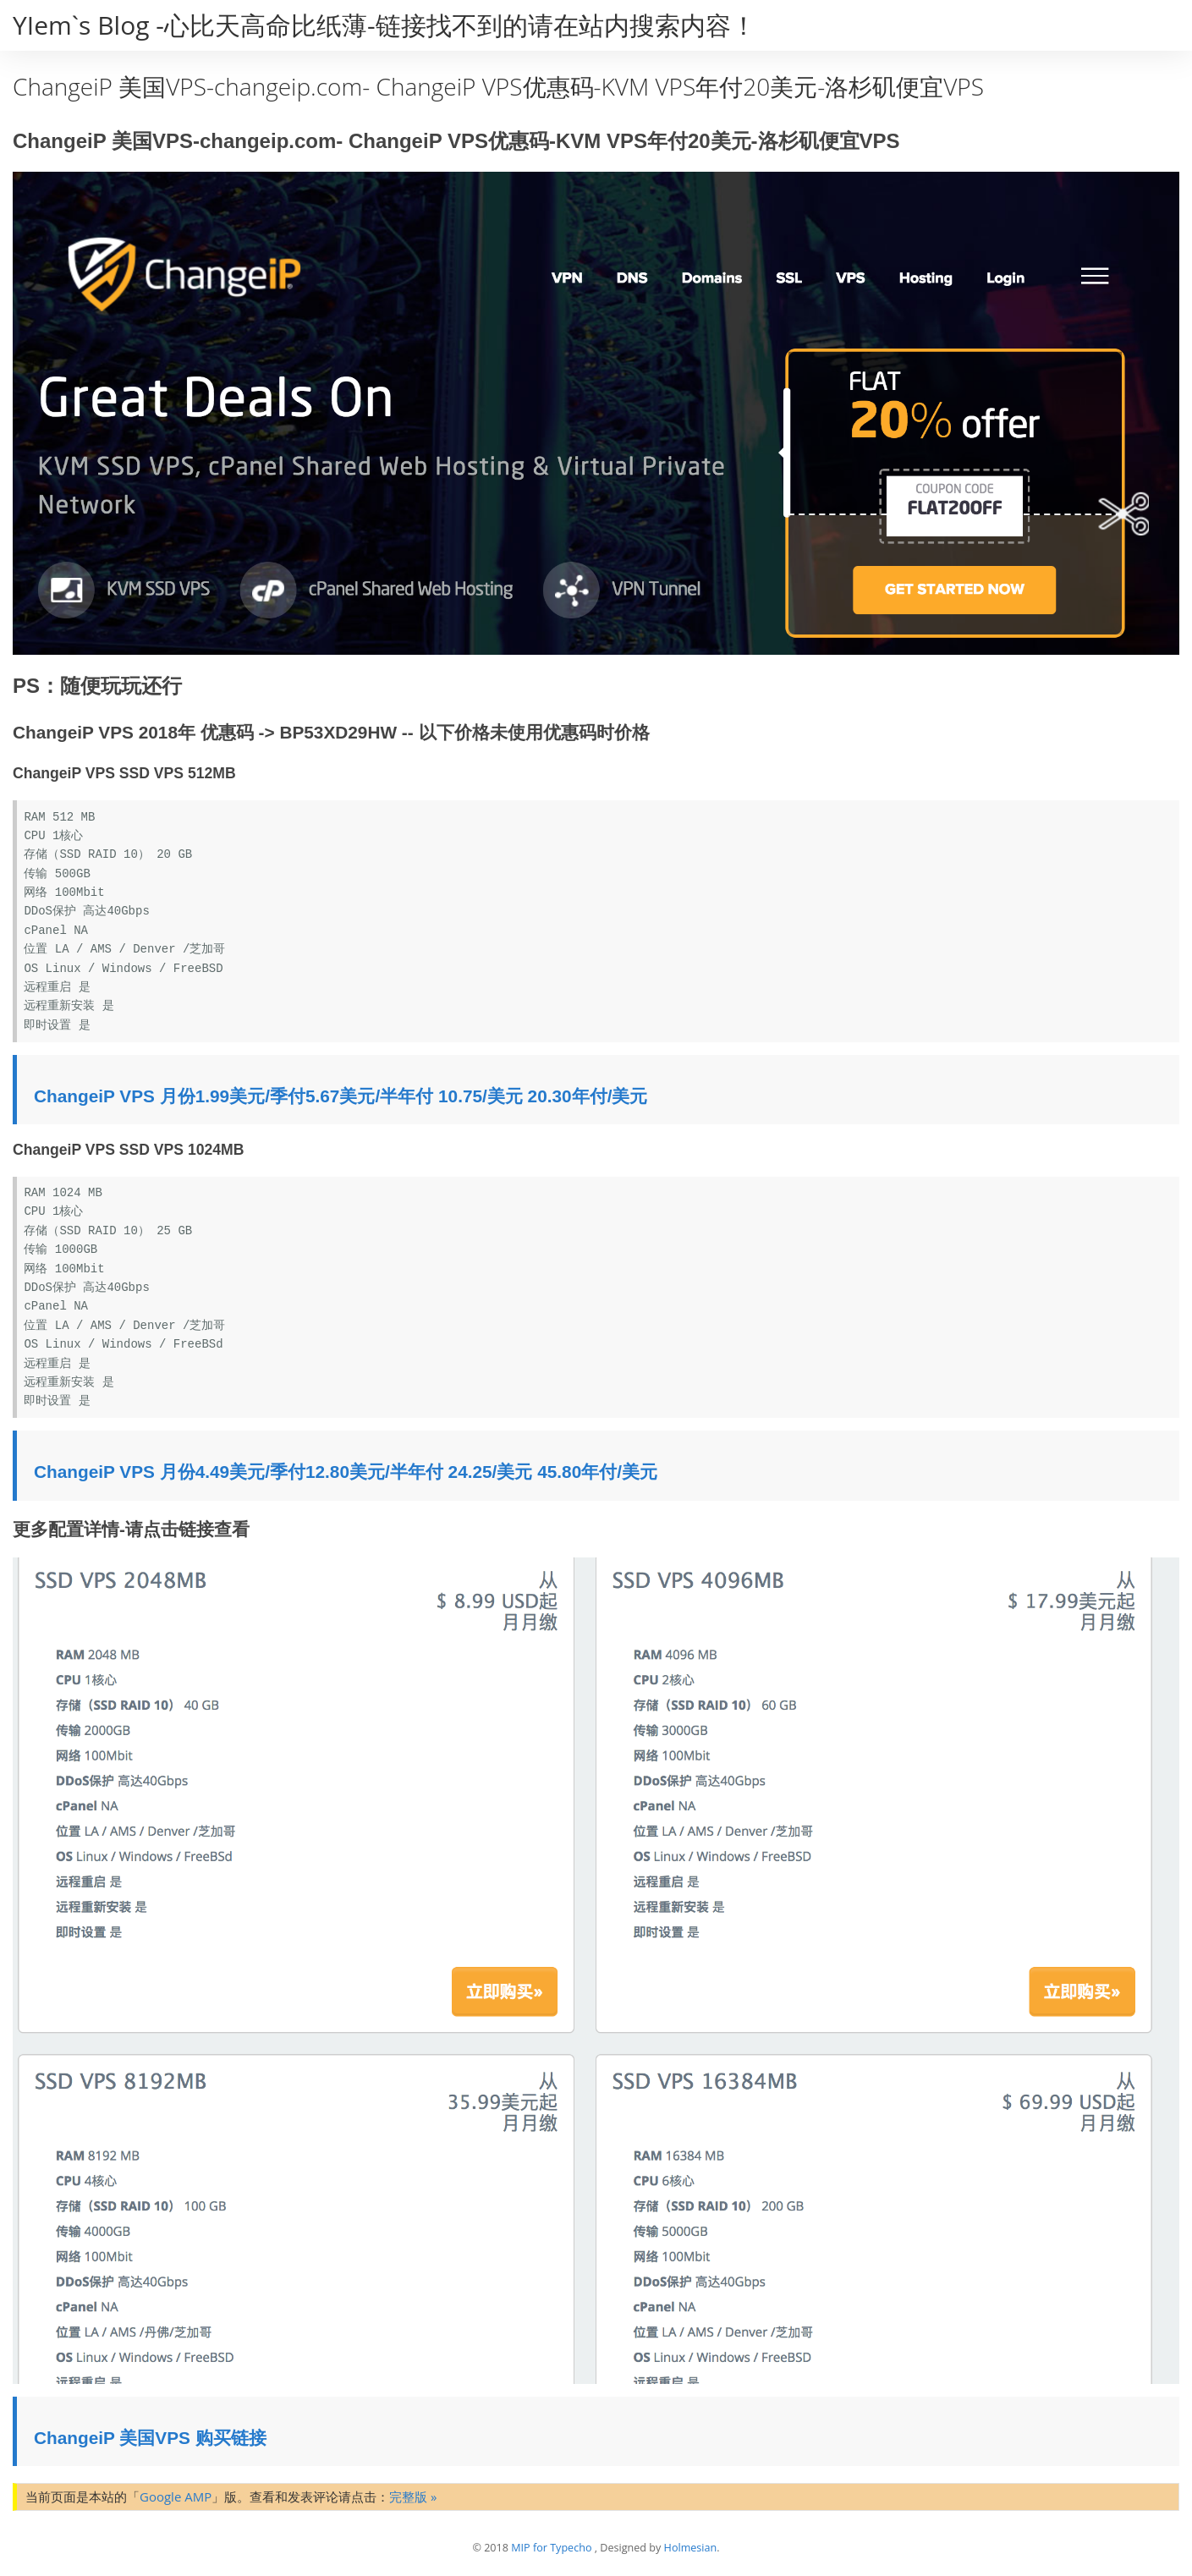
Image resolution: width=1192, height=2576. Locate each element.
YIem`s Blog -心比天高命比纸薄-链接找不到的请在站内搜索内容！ (384, 25)
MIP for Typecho (551, 2547)
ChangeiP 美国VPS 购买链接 (150, 2437)
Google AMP (175, 2496)
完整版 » (413, 2496)
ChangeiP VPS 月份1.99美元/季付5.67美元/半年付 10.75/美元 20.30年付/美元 (340, 1096)
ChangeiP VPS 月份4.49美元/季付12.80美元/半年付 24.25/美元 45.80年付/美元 (345, 1471)
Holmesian (690, 2547)
